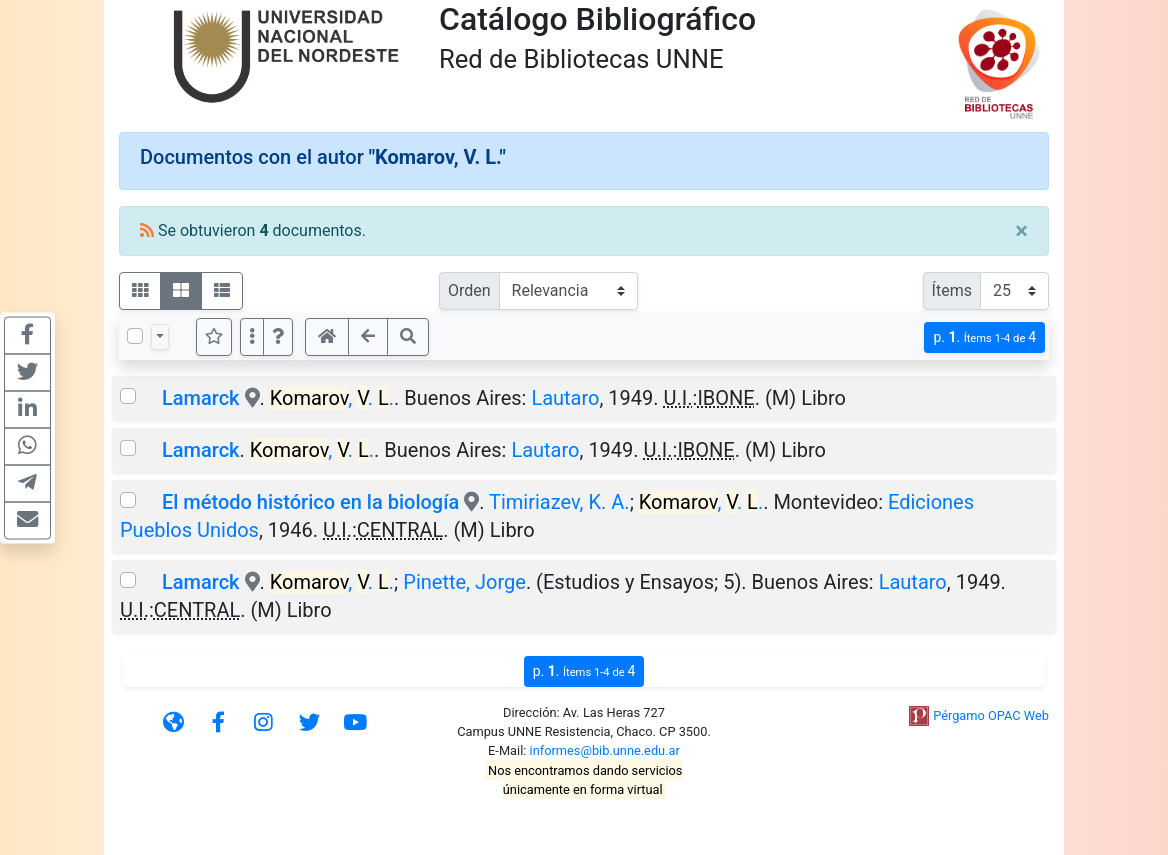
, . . (332, 398)
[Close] (1021, 231)
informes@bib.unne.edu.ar (605, 750)
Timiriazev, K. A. (559, 502)
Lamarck (201, 398)
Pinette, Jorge (464, 582)
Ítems (952, 290)
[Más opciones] (252, 337)
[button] (278, 337)
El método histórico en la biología (310, 502)
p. (984, 337)
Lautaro (565, 398)
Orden (469, 290)
